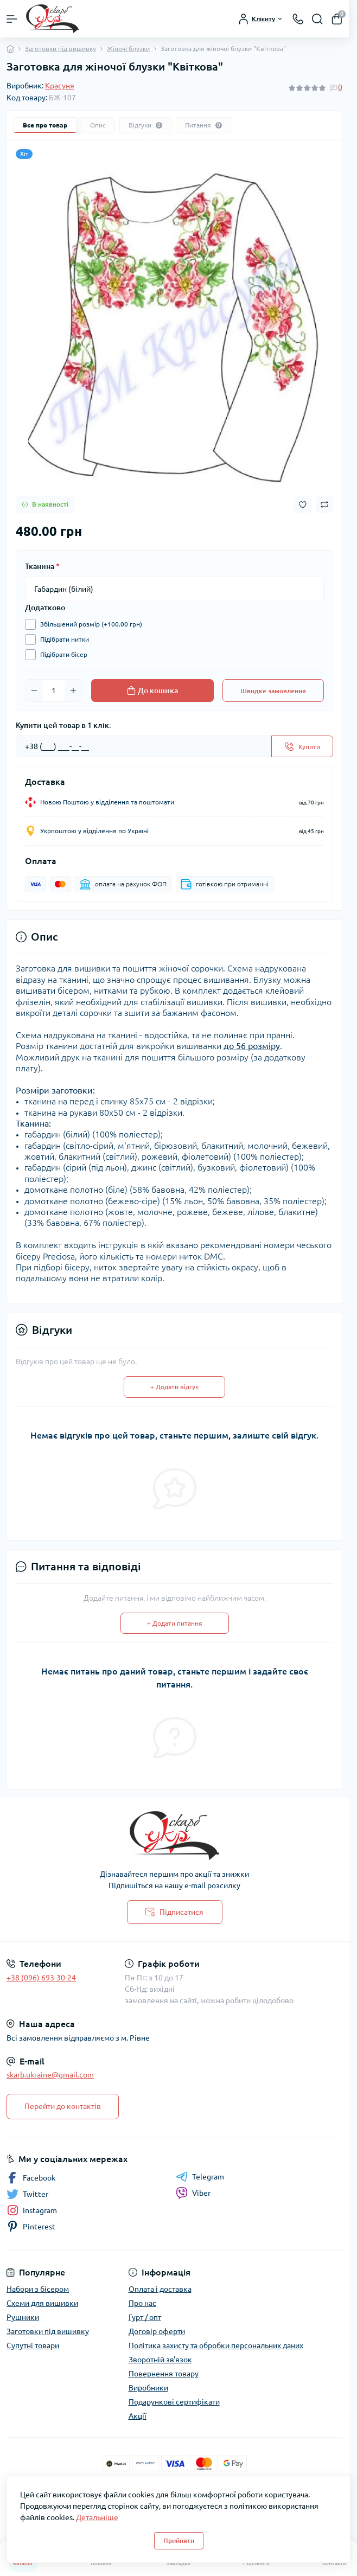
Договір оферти (157, 2331)
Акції (137, 2416)
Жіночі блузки (128, 48)
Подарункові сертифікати (174, 2402)
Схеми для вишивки (42, 2303)
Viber (193, 2193)
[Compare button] (324, 504)
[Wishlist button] (302, 504)
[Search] (317, 19)
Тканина (42, 566)
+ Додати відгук (174, 1386)
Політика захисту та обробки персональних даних (216, 2345)
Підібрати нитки (62, 639)
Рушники (23, 2317)
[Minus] (34, 690)
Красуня (59, 85)
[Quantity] (54, 690)
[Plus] (73, 690)
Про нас (142, 2303)
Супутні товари (33, 2345)
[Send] (302, 746)
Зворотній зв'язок (160, 2359)
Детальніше (97, 2517)
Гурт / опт (145, 2317)
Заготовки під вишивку (60, 48)
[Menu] (12, 19)
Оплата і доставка (160, 2289)
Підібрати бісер (61, 654)
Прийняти (178, 2540)
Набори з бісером (38, 2289)
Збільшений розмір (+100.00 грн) (88, 624)
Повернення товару (164, 2373)
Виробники (148, 2387)
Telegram (200, 2177)
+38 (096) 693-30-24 (41, 1977)
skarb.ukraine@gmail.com (50, 2074)
